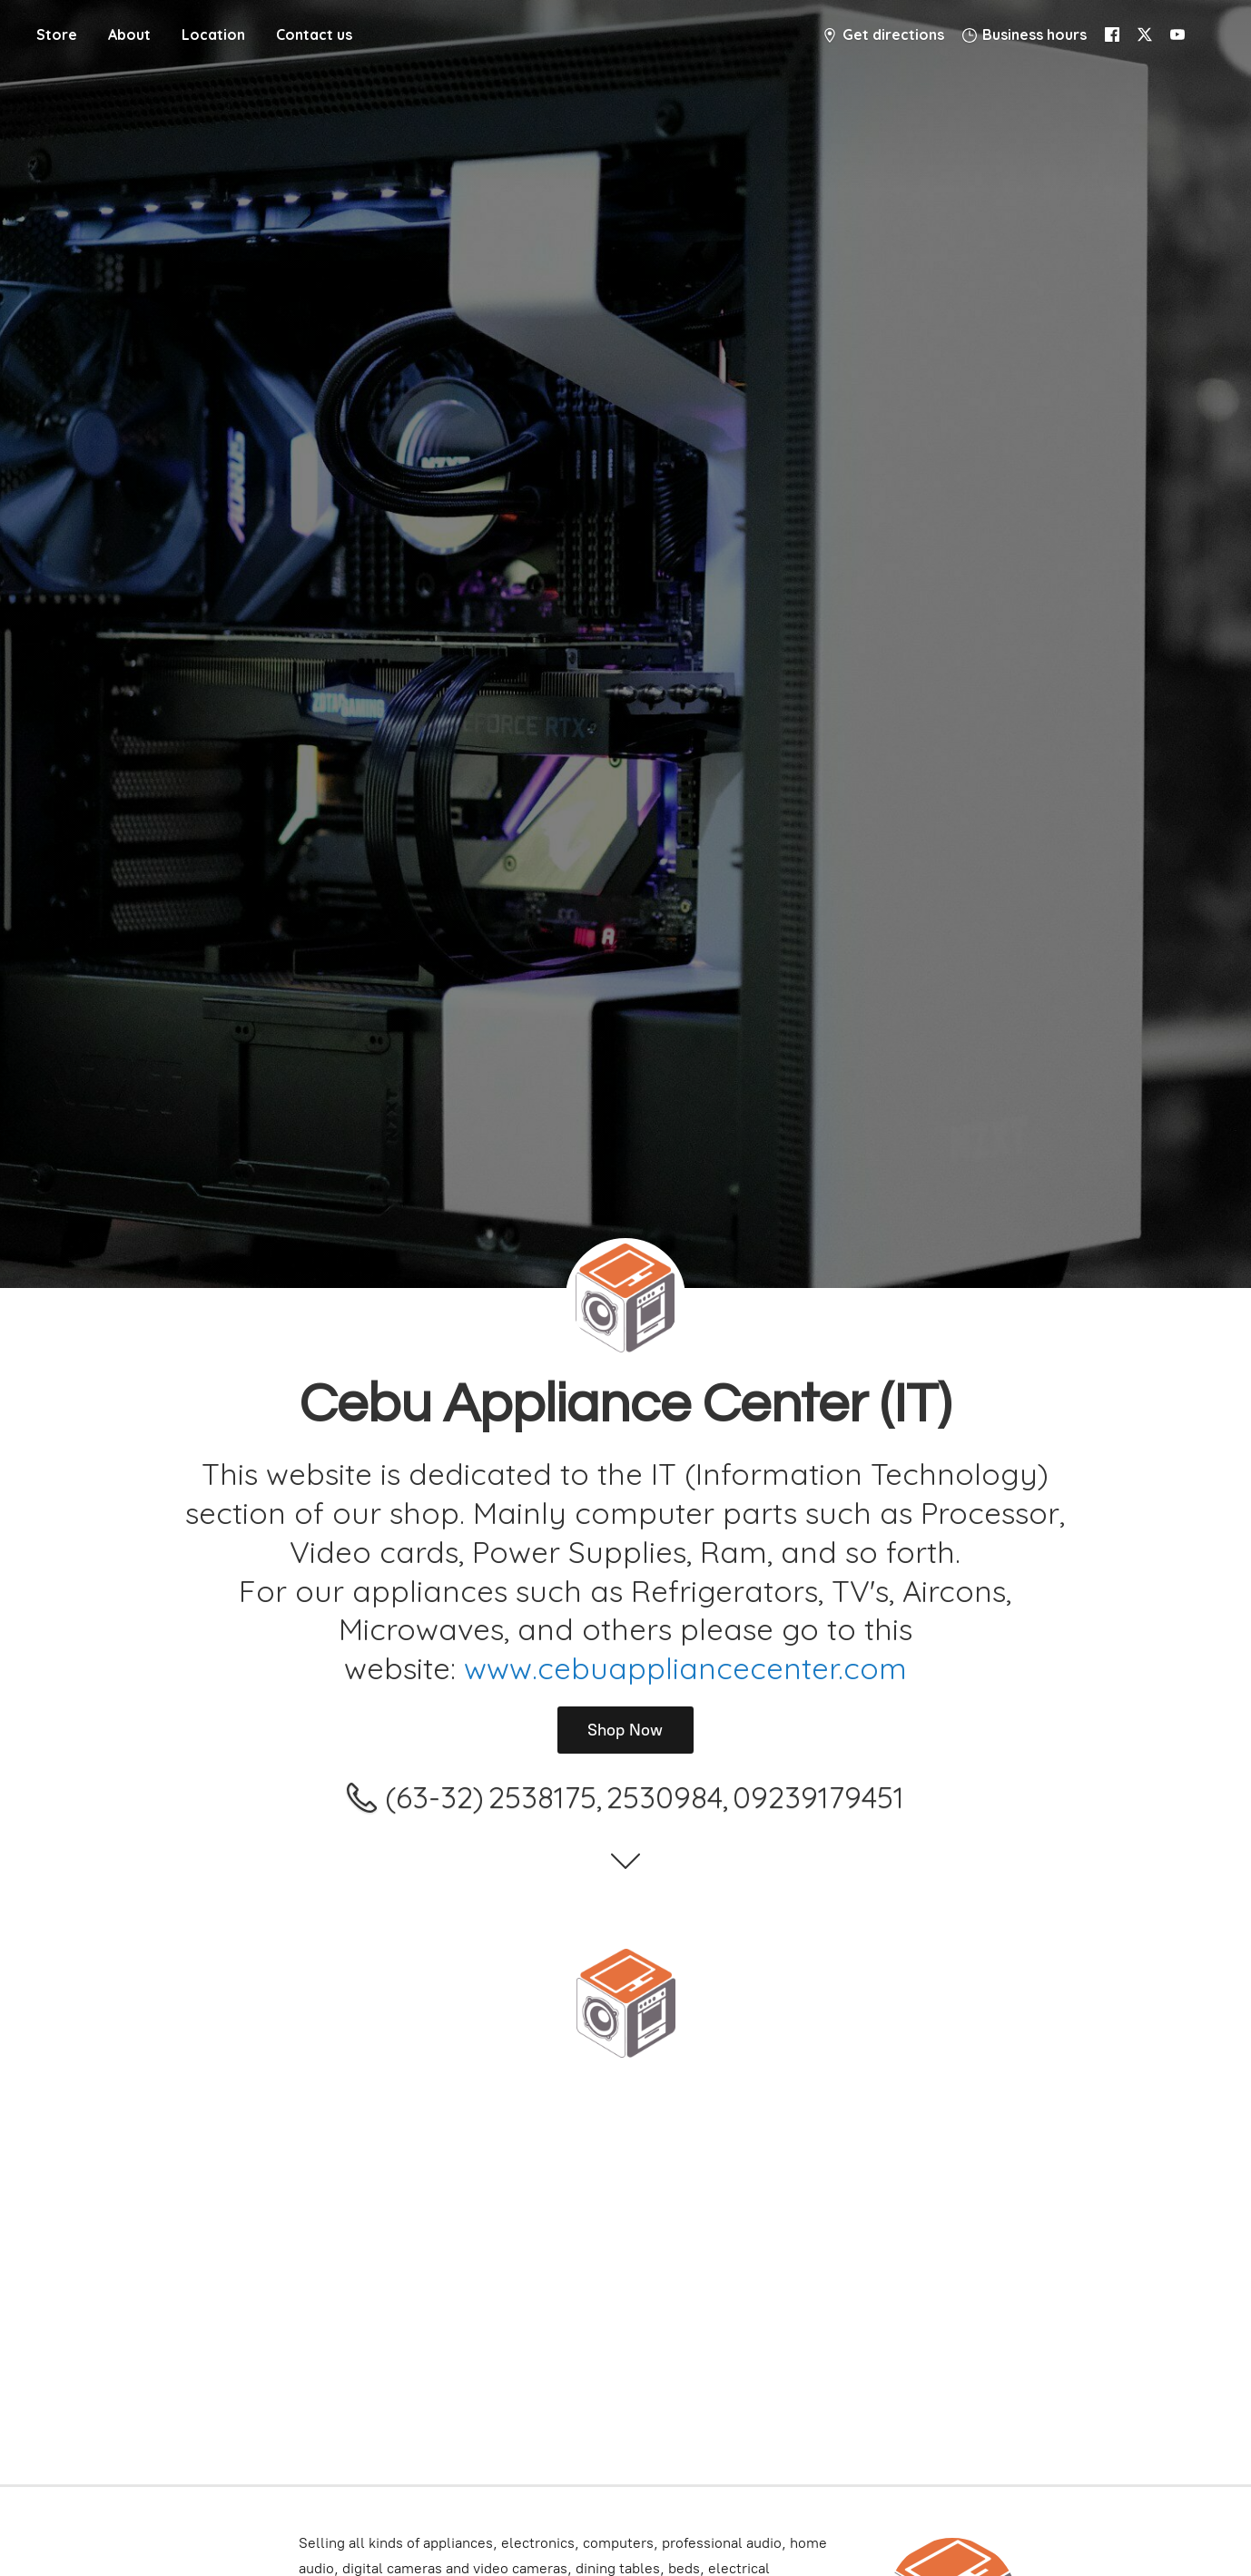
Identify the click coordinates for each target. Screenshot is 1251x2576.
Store (56, 34)
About (129, 34)
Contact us (314, 34)
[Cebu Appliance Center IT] (625, 2003)
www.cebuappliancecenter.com (685, 1667)
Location (213, 34)
